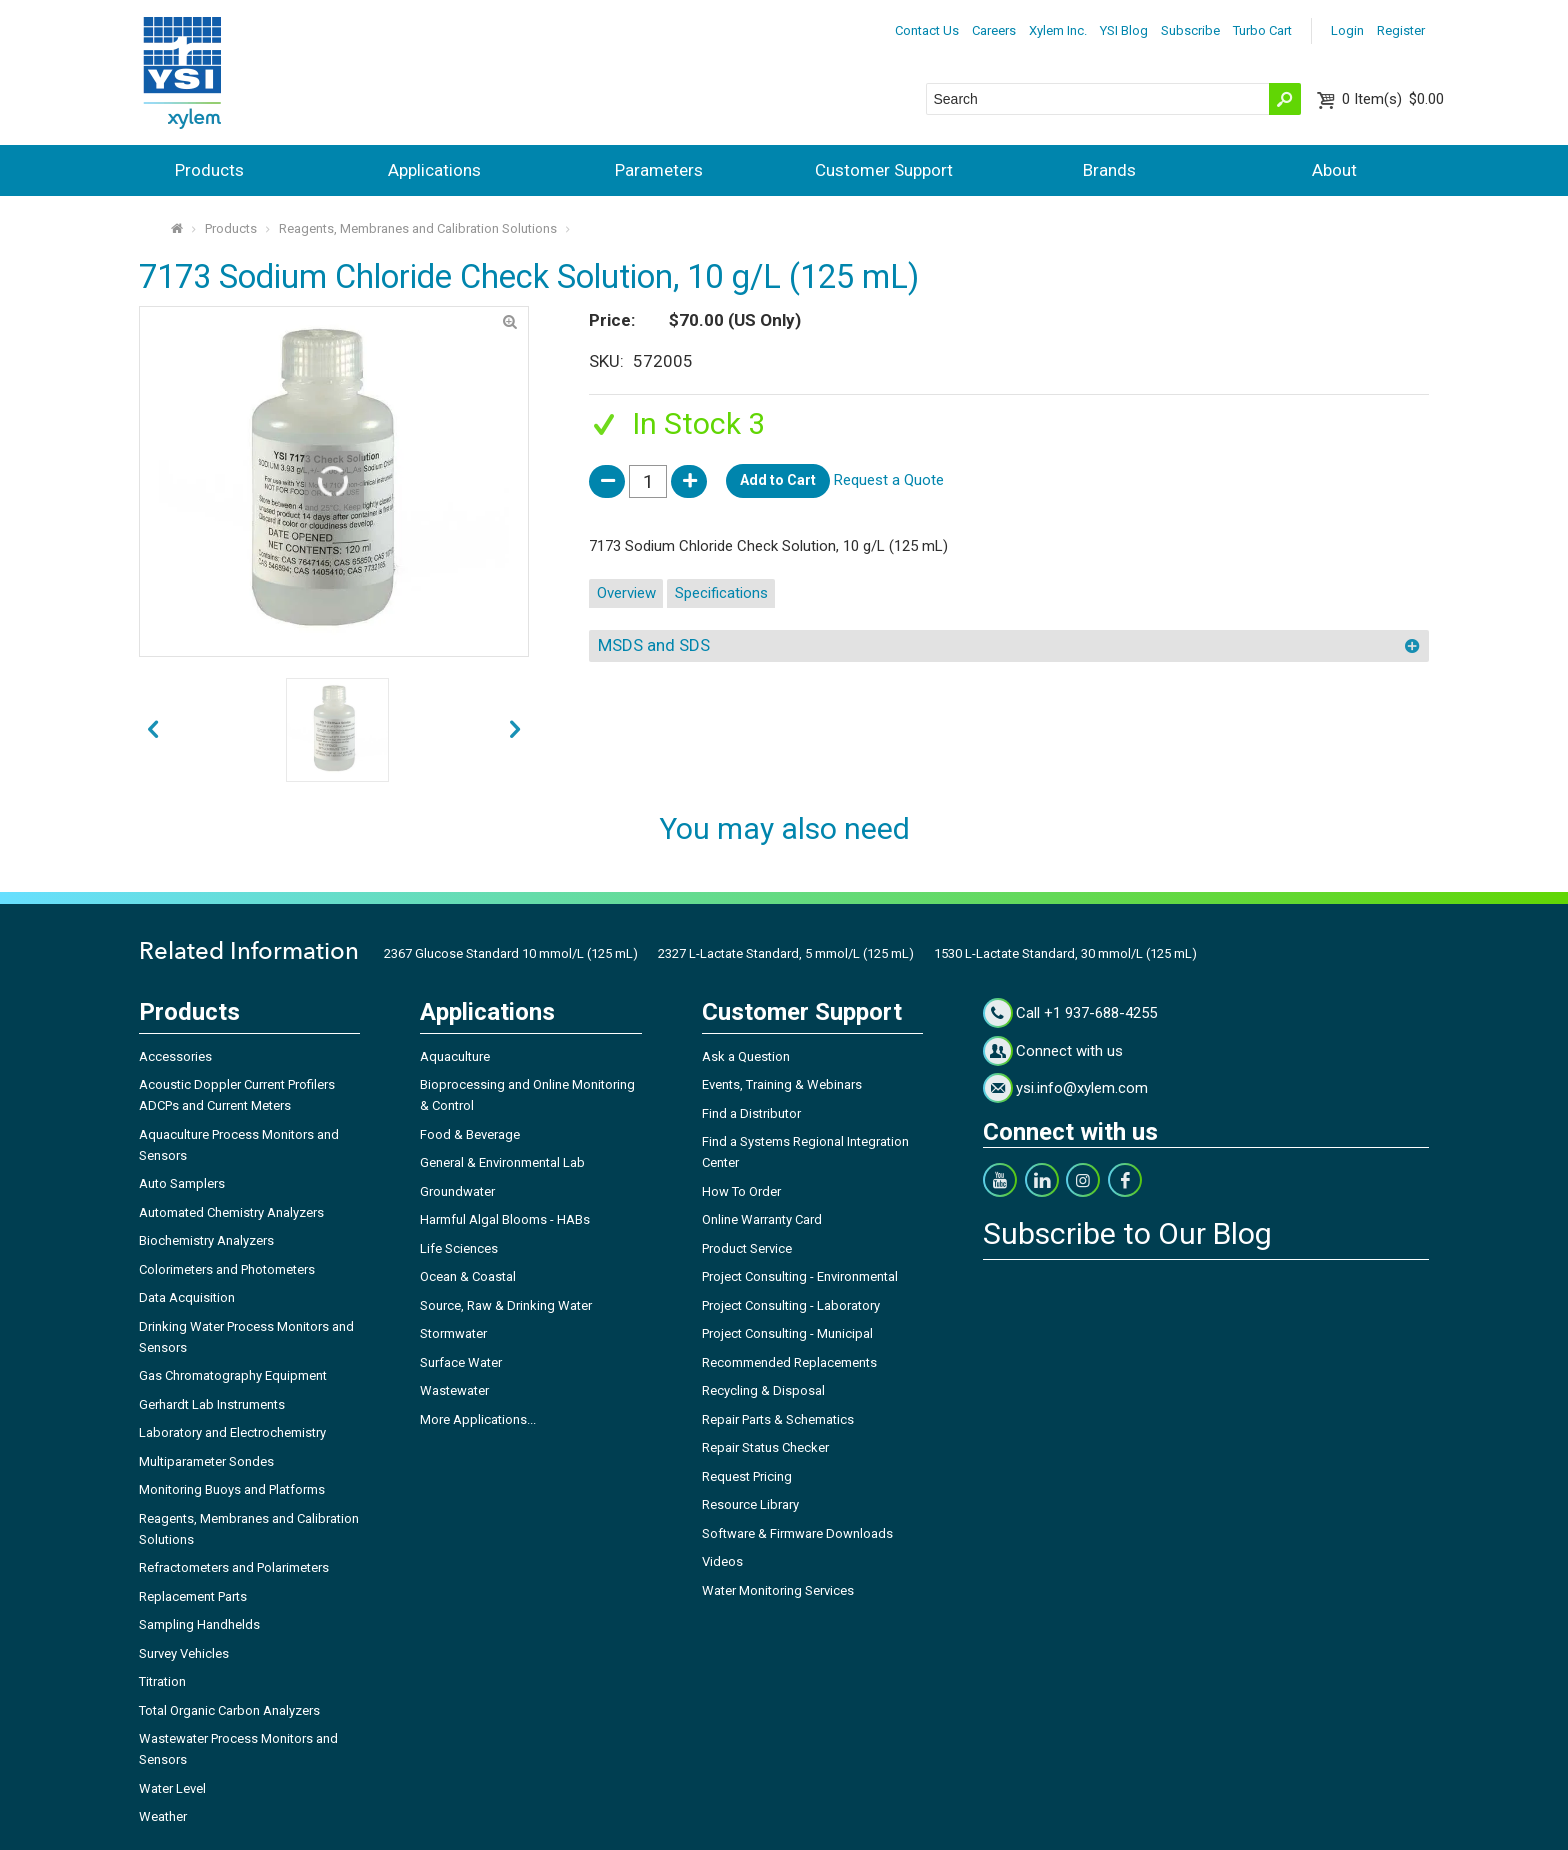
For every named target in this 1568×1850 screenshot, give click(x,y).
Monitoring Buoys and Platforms (232, 1489)
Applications (434, 170)
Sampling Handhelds (199, 1624)
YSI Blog (1124, 30)
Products (209, 170)
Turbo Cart (1262, 30)
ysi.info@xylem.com (1082, 1088)
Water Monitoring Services (778, 1590)
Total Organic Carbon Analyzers (229, 1710)
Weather (163, 1816)
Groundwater (457, 1191)
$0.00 (1393, 99)
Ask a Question (746, 1056)
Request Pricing (747, 1476)
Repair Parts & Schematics (778, 1419)
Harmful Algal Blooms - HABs (505, 1219)
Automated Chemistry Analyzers (231, 1212)
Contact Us (927, 30)
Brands (1109, 170)
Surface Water (461, 1362)
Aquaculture (455, 1056)
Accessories (175, 1056)
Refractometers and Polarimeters (234, 1567)
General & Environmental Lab (502, 1162)
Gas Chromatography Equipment (233, 1375)
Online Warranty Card (762, 1219)
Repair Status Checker (765, 1447)
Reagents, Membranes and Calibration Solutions (418, 228)
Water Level (172, 1788)
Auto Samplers (182, 1183)
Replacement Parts (193, 1596)
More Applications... (478, 1419)
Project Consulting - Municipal (787, 1333)
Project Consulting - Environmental (800, 1276)
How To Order (741, 1191)
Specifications (721, 593)
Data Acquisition (187, 1297)
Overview (626, 593)
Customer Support (884, 170)
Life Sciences (459, 1248)
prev (515, 730)
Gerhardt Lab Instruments (212, 1404)
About (1334, 170)
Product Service (747, 1248)
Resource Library (750, 1504)
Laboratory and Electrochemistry (232, 1432)
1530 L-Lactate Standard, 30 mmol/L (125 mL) (1065, 953)
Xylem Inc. (1058, 30)
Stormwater (453, 1333)
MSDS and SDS (654, 645)
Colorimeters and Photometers (227, 1269)
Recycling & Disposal (763, 1390)
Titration (162, 1681)
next (152, 730)
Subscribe (1190, 30)
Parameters (659, 170)
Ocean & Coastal (468, 1276)
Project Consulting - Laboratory (791, 1305)
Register (1401, 30)
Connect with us (1069, 1051)
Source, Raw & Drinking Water (506, 1305)
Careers (994, 30)
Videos (722, 1561)
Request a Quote (889, 480)
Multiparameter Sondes (206, 1461)
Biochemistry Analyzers (206, 1240)
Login (1347, 30)
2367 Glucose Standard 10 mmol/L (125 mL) (511, 953)
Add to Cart (778, 480)
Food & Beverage (470, 1134)
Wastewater (454, 1390)
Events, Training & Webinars (782, 1084)
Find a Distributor (751, 1113)
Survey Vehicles (184, 1653)
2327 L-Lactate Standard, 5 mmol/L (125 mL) (786, 953)
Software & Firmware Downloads (797, 1533)
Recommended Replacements (789, 1362)
